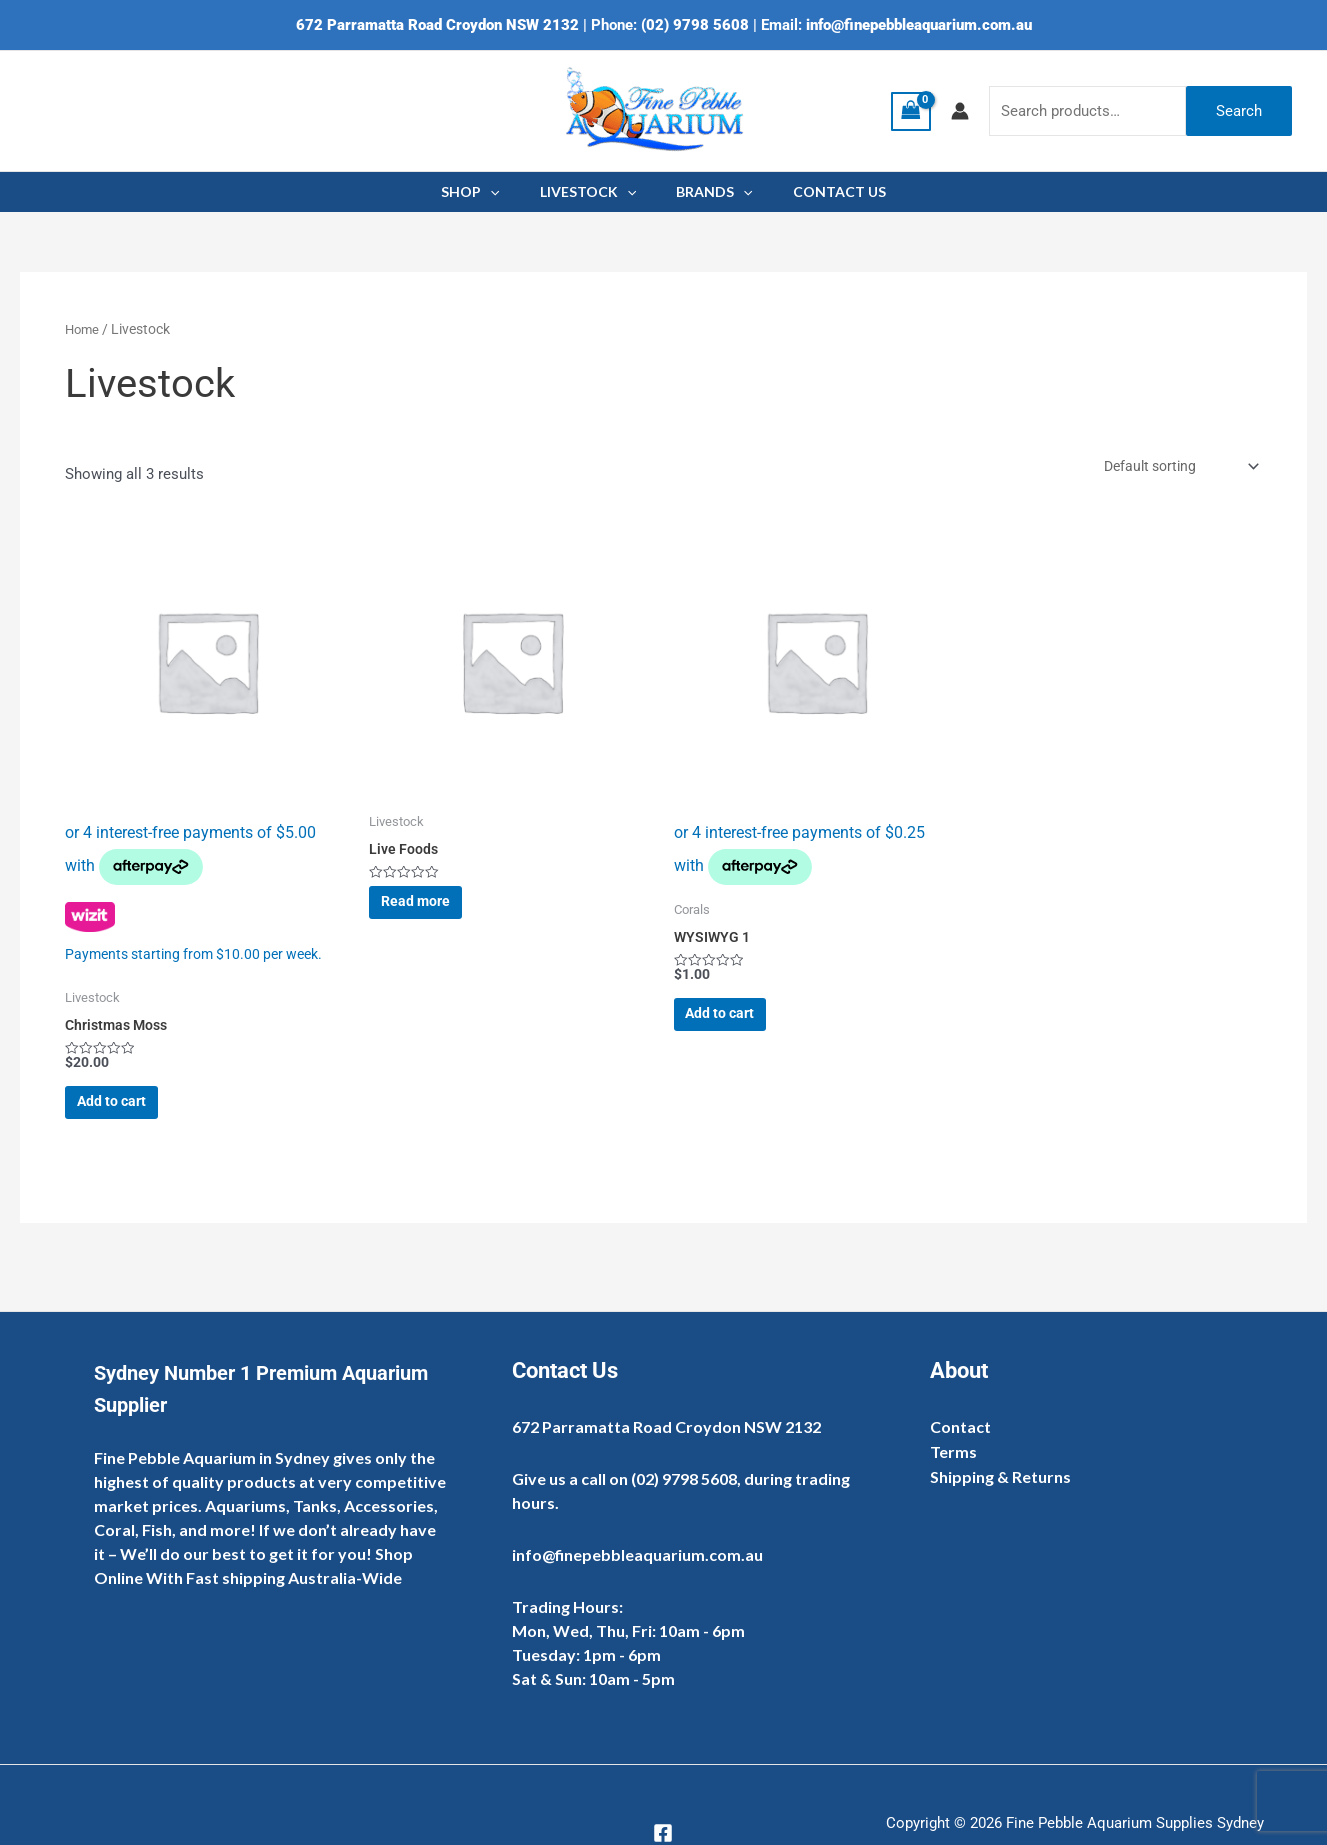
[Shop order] (1171, 468)
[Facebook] (663, 1833)
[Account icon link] (960, 111)
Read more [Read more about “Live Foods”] (435, 916)
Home (83, 329)
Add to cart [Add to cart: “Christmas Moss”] (132, 1120)
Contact (960, 1426)
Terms (953, 1452)
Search (1239, 111)
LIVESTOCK (594, 192)
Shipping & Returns (1000, 1478)
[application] (508, 192)
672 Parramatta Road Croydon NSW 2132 (437, 25)
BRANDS (708, 192)
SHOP (488, 192)
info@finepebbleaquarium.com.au (919, 25)
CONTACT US (821, 191)
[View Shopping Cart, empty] (911, 111)
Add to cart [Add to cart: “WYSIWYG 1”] (741, 1027)
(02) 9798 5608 (695, 25)
